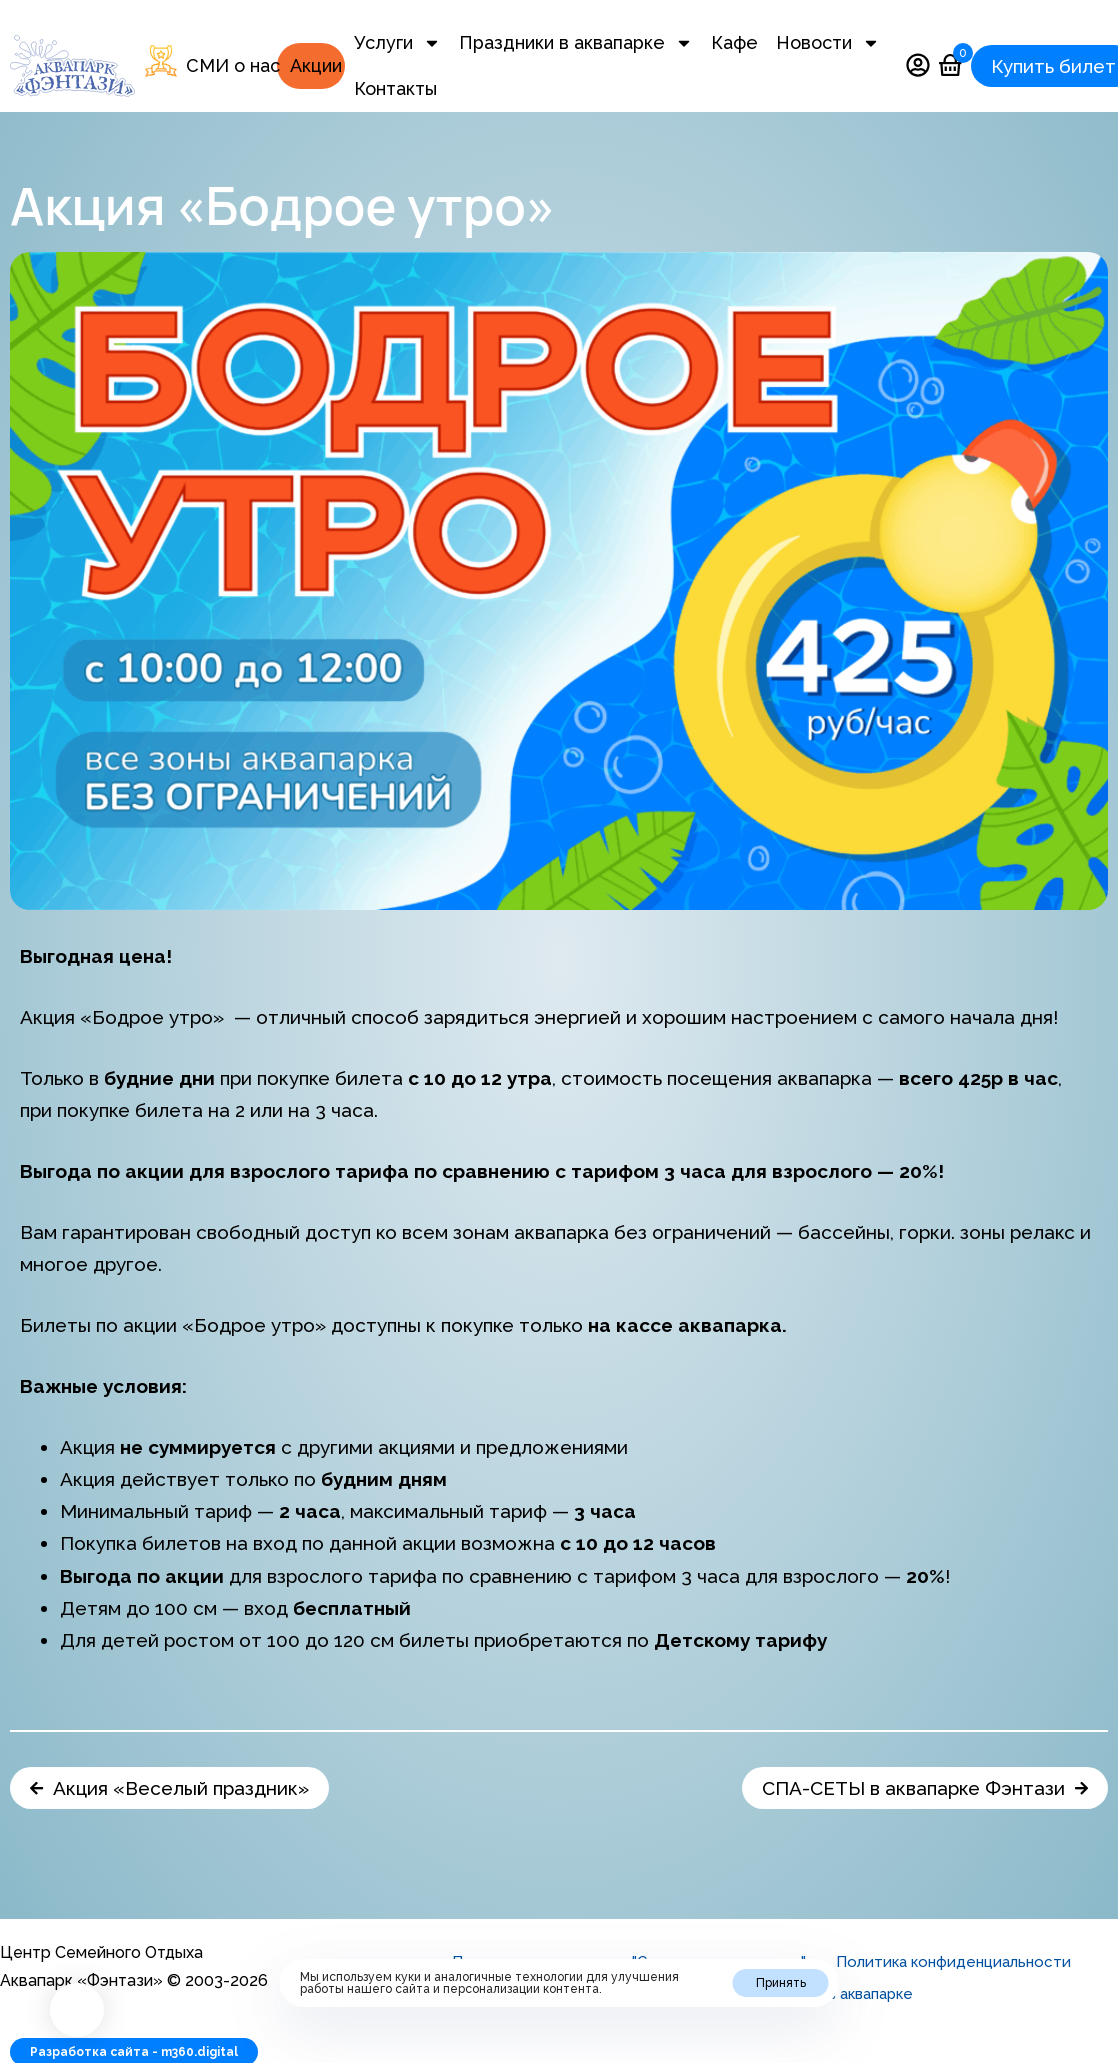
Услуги (397, 43)
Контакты (395, 88)
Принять (781, 1983)
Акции (316, 65)
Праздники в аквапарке (576, 43)
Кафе (734, 42)
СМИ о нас (233, 65)
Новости (828, 43)
